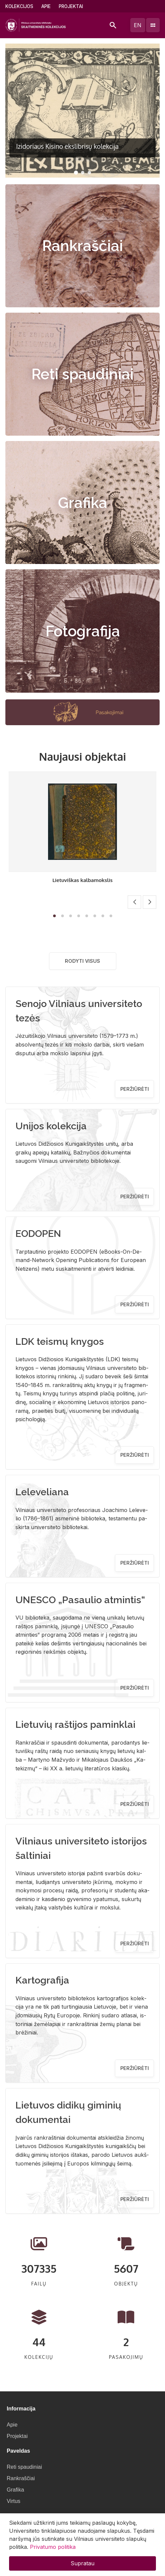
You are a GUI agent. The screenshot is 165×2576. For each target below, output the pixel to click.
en (137, 25)
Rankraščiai (82, 245)
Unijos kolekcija (51, 1126)
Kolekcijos (19, 6)
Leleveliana (42, 1492)
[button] (76, 173)
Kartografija (42, 1980)
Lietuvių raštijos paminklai (75, 1724)
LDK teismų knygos (59, 1341)
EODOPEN (38, 1233)
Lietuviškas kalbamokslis (82, 880)
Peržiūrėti (134, 1089)
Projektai (71, 6)
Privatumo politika (53, 2546)
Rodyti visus (82, 961)
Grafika (82, 502)
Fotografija (82, 631)
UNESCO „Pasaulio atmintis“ (80, 1600)
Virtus (13, 2501)
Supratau (82, 2563)
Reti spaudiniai (82, 374)
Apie (46, 6)
